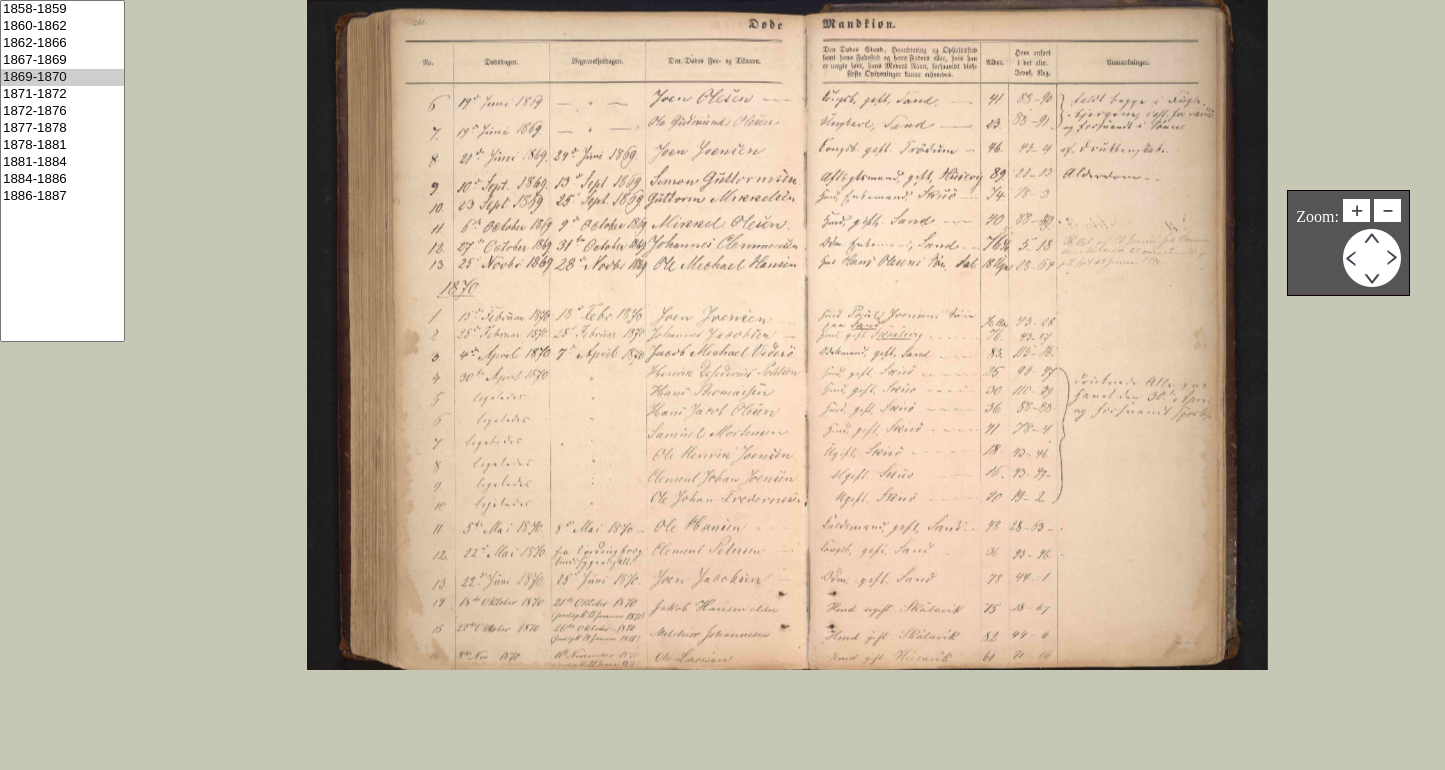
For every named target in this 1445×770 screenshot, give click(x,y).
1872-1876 (62, 111)
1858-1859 (62, 9)
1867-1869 (62, 60)
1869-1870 (62, 77)
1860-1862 (62, 26)
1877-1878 (62, 128)
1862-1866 (62, 43)
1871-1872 (62, 94)
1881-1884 (62, 162)
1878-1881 (62, 145)
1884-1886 (62, 179)
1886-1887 (62, 196)
